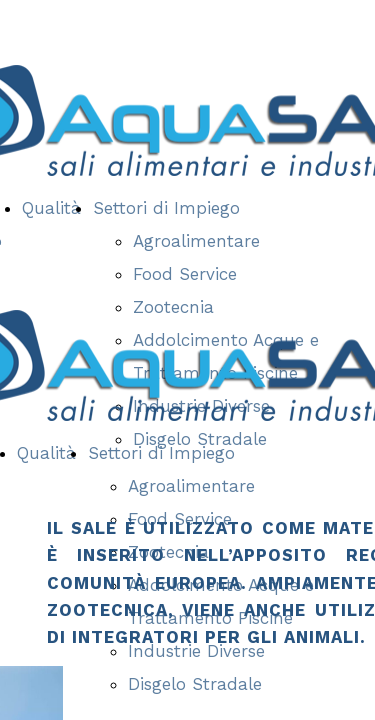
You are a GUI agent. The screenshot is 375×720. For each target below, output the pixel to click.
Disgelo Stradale (195, 684)
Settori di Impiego (166, 208)
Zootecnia (173, 307)
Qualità (51, 208)
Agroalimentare (196, 241)
